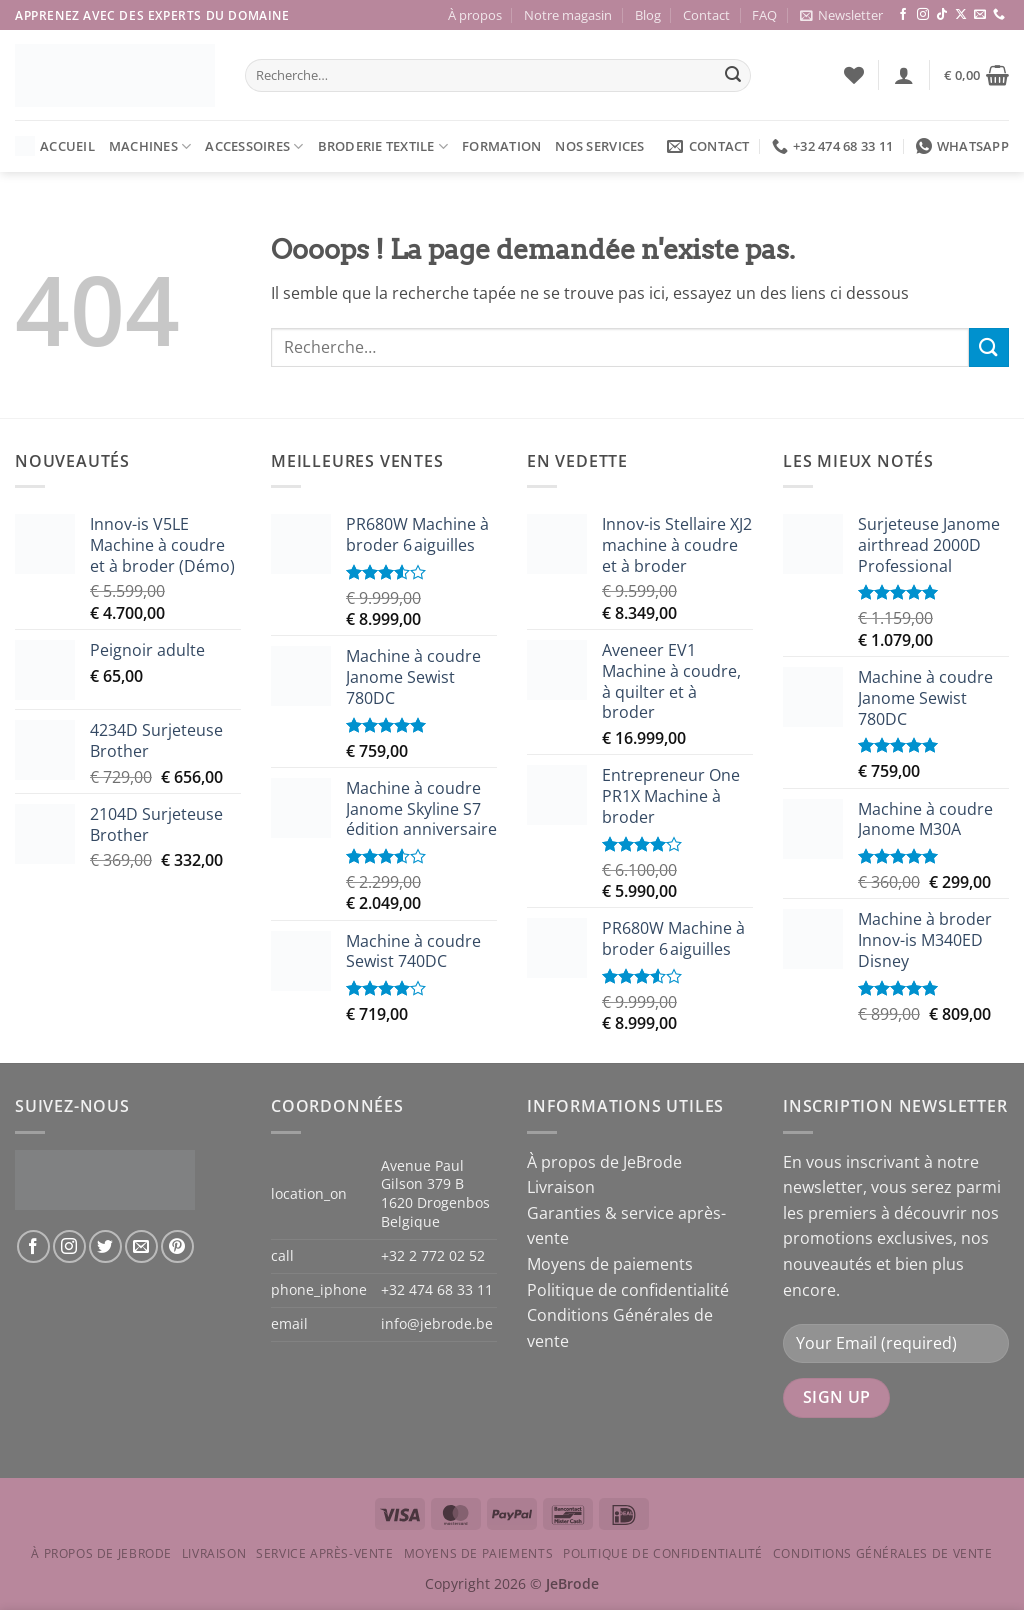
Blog (648, 15)
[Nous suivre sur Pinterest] (177, 1246)
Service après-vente (325, 1553)
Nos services (599, 146)
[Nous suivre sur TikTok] (942, 15)
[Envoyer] (733, 76)
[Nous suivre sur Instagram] (923, 15)
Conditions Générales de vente (883, 1553)
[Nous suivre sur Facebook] (903, 15)
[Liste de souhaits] (854, 75)
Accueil (55, 146)
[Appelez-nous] (999, 15)
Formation (501, 146)
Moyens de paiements (610, 1264)
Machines (150, 146)
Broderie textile (383, 146)
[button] (841, 15)
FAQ (764, 15)
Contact (706, 15)
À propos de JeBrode (604, 1162)
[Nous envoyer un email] (980, 15)
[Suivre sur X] (961, 15)
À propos (475, 15)
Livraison (561, 1187)
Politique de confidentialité (628, 1290)
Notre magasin (568, 15)
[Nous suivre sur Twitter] (105, 1246)
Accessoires (254, 146)
